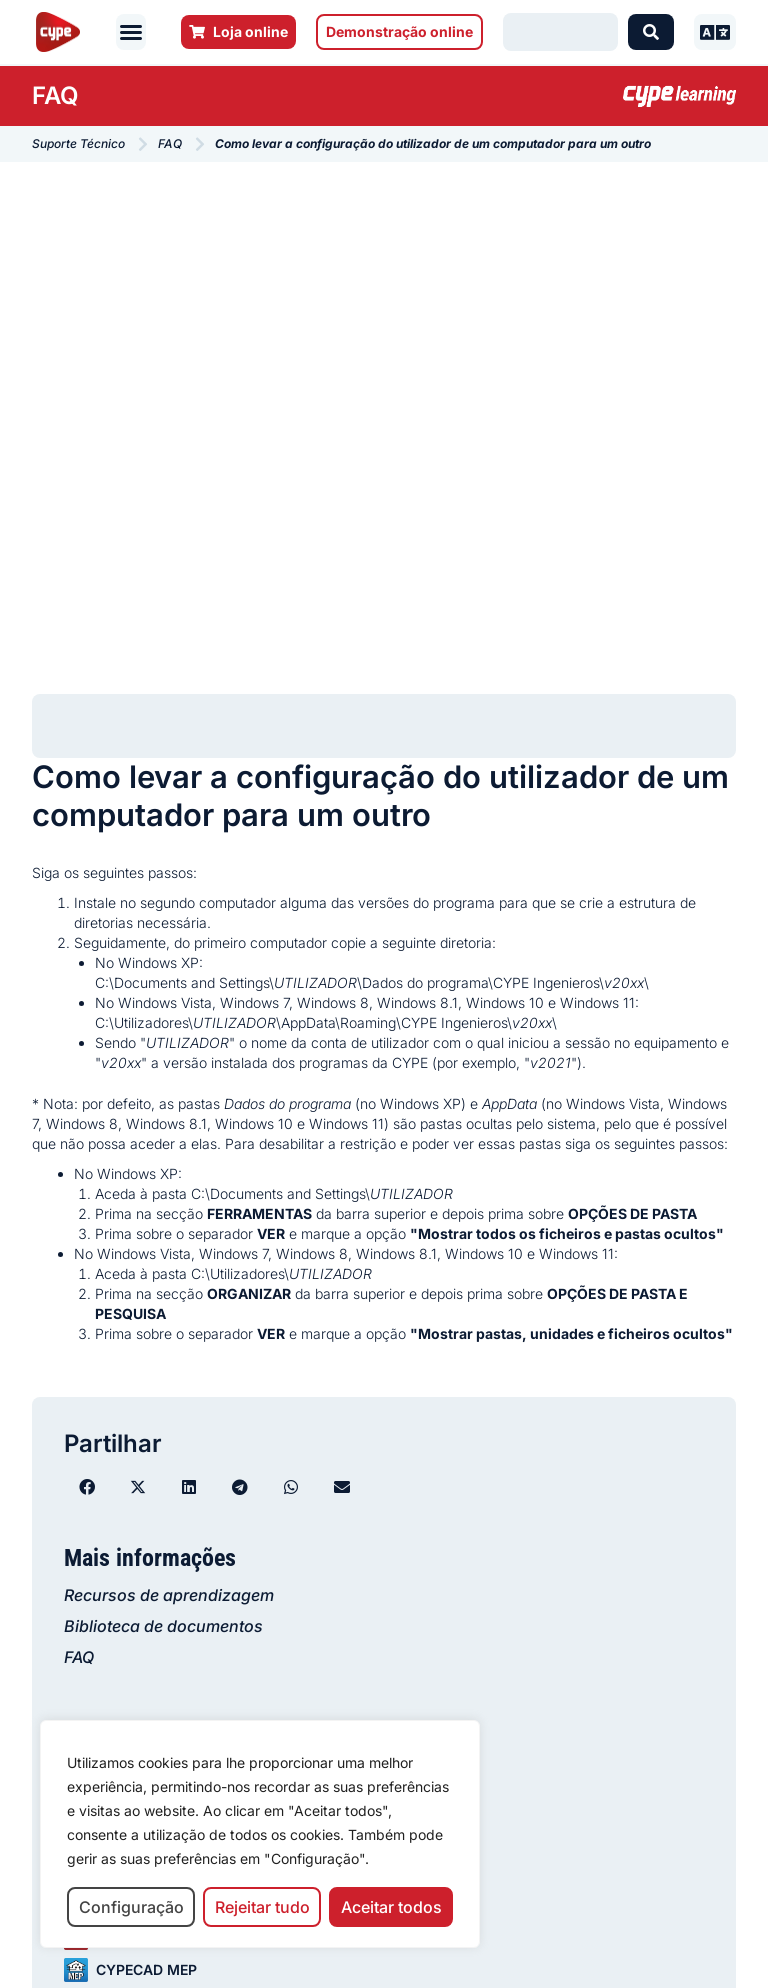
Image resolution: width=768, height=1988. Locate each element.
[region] (260, 1834)
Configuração (131, 1907)
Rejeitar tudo (262, 1907)
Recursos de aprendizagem (169, 1595)
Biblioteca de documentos (163, 1626)
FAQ (79, 1657)
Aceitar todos (391, 1907)
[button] (131, 32)
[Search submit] (651, 32)
